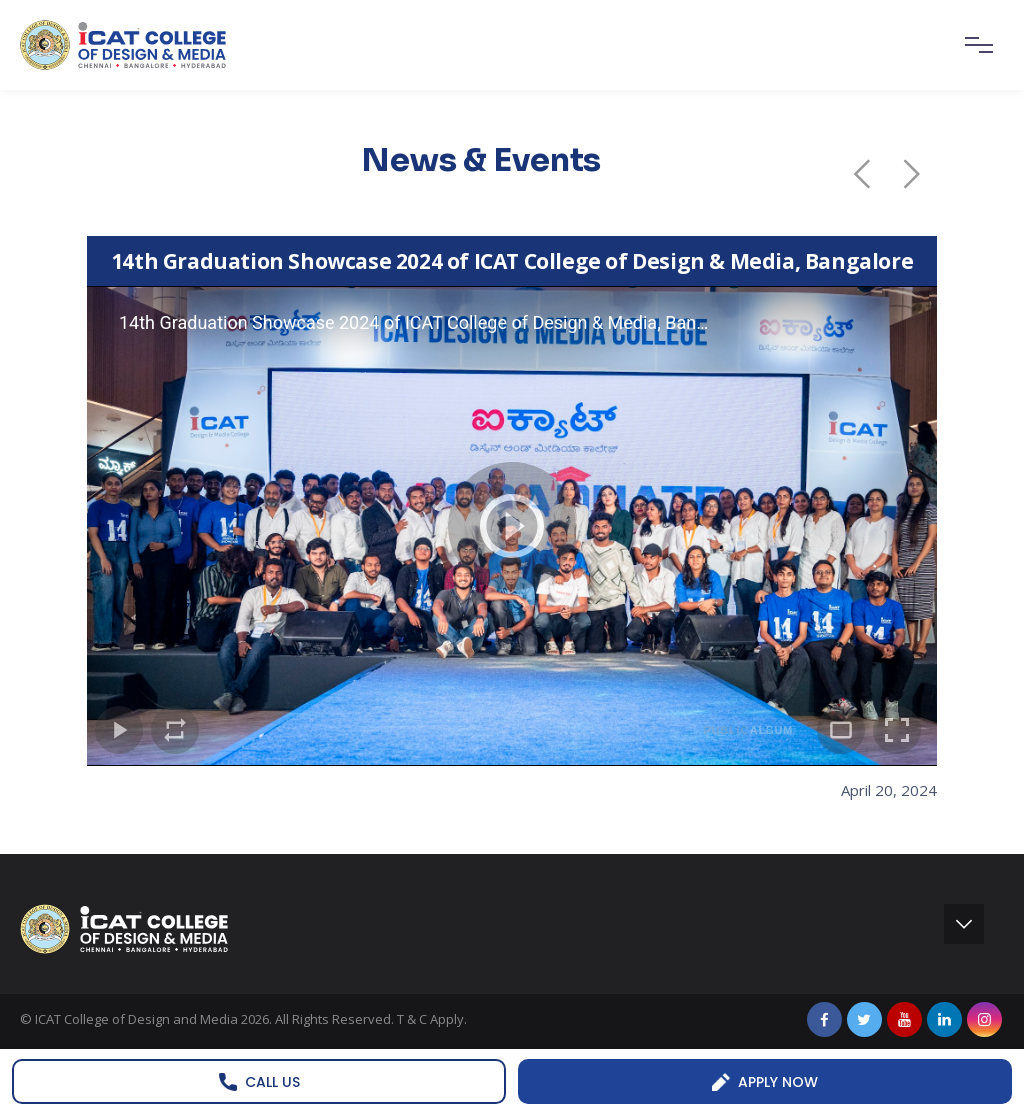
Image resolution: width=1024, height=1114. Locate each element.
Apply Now (765, 1082)
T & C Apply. (432, 1019)
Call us (259, 1082)
